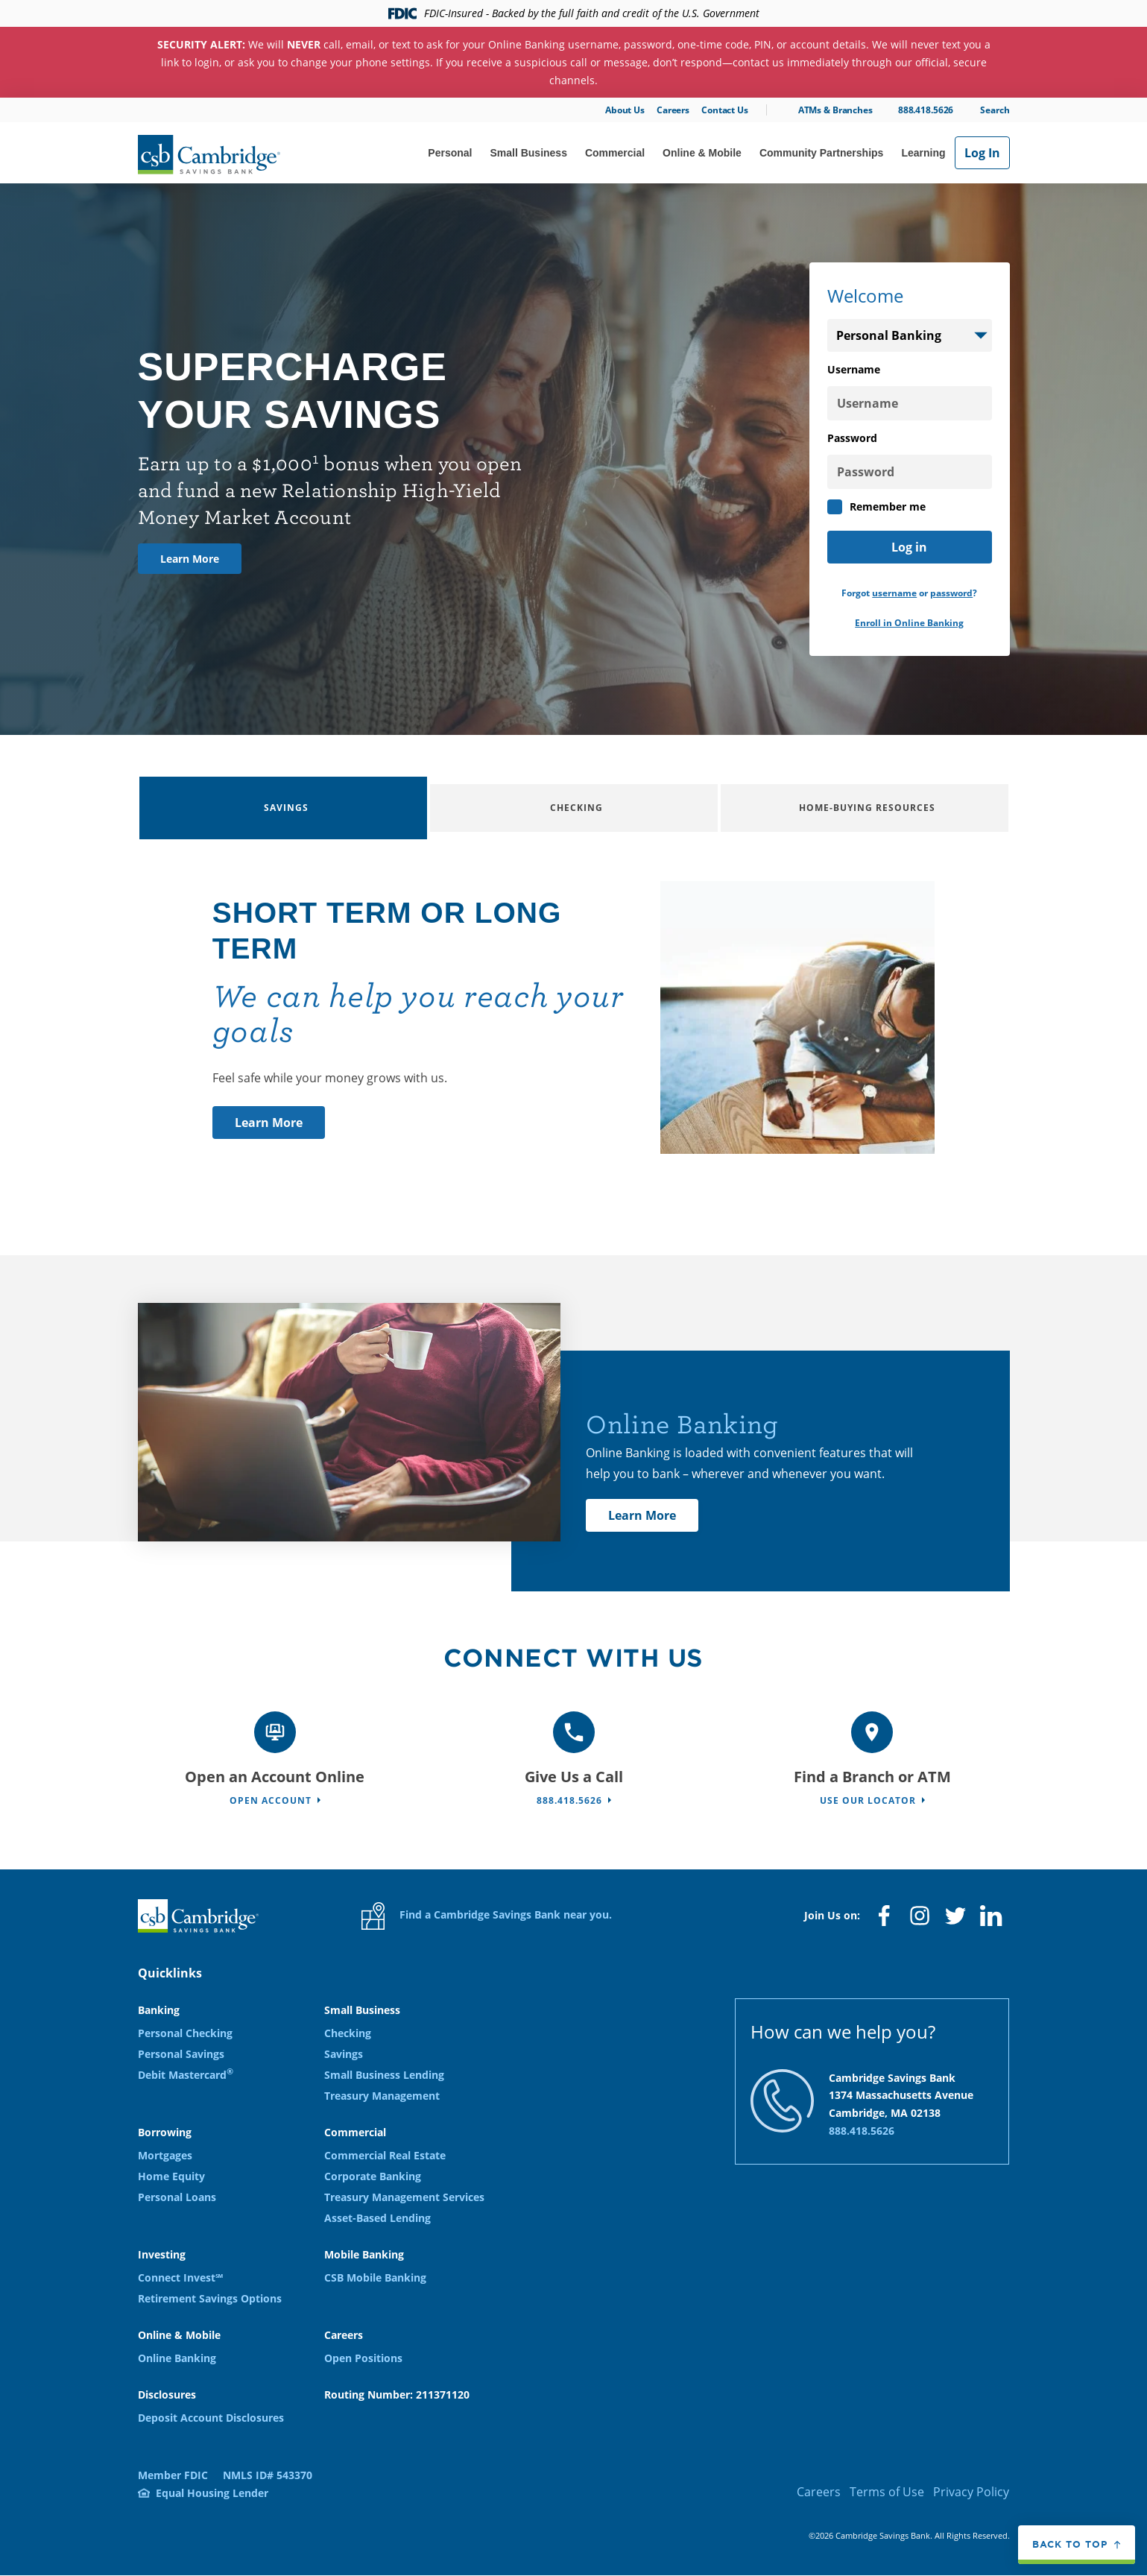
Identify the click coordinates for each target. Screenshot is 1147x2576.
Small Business (528, 153)
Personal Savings (181, 2054)
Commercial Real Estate (385, 2155)
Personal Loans (177, 2197)
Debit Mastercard (185, 2075)
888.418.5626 (925, 110)
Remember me (876, 507)
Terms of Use (887, 2492)
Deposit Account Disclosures (211, 2418)
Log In (982, 153)
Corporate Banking (372, 2176)
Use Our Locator (868, 1800)
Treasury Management (382, 2096)
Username (853, 369)
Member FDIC (173, 2475)
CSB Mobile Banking (375, 2277)
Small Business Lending (384, 2075)
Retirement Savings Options (210, 2298)
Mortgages (165, 2155)
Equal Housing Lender (212, 2493)
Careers (673, 110)
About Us (625, 110)
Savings (343, 2054)
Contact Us (724, 110)
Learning (923, 153)
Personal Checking (185, 2033)
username (894, 593)
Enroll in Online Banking (909, 622)
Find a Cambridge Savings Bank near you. (486, 1916)
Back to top (1069, 2544)
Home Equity (171, 2176)
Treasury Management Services (404, 2197)
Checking (347, 2033)
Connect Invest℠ (180, 2277)
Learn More (189, 559)
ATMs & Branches (835, 110)
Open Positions (363, 2358)
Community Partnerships (821, 153)
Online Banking (177, 2358)
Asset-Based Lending (377, 2218)
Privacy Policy (971, 2492)
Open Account (271, 1800)
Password (852, 438)
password (951, 593)
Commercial (615, 153)
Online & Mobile (702, 153)
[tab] (283, 808)
